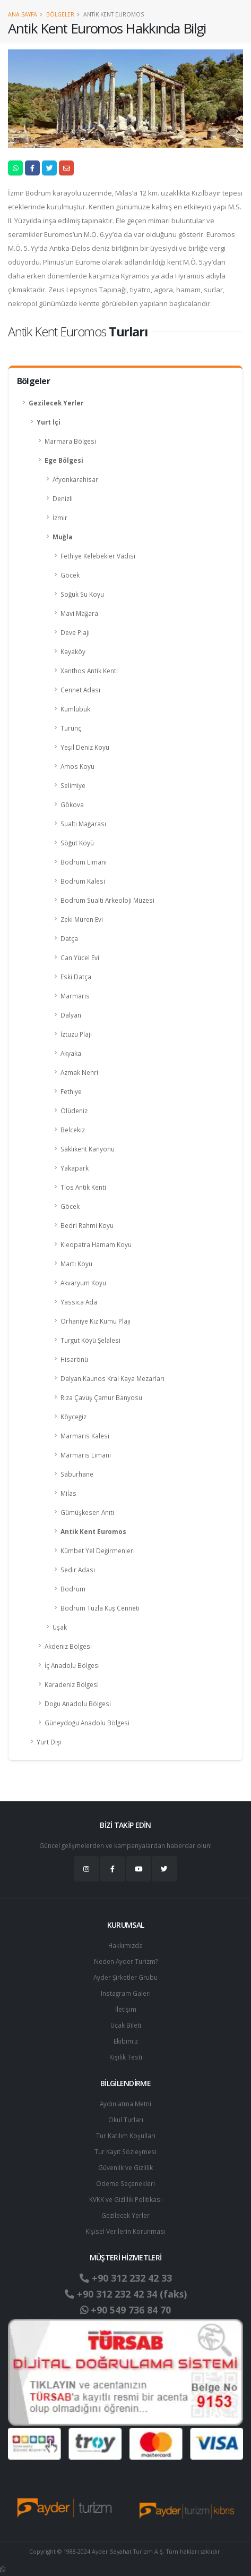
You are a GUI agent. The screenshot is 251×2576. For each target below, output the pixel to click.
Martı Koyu (76, 1263)
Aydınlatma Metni (125, 2103)
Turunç (70, 728)
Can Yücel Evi (79, 957)
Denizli (63, 498)
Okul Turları (125, 2119)
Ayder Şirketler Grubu (125, 1977)
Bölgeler (60, 14)
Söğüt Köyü (77, 842)
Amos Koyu (77, 766)
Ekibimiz (126, 2041)
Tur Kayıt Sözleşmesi (125, 2151)
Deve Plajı (75, 632)
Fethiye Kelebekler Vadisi (97, 556)
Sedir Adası (77, 1569)
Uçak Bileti (125, 2025)
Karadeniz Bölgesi (72, 1684)
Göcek (70, 575)
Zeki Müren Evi (81, 919)
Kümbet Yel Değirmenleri (97, 1550)
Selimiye (72, 785)
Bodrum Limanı (83, 862)
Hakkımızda (125, 1945)
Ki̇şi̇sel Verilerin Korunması (125, 2231)
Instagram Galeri (126, 1993)
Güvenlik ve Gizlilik (125, 2167)
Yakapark (74, 1168)
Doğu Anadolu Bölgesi (78, 1703)
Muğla (63, 536)
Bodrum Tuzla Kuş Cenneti (100, 1608)
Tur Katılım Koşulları (125, 2135)
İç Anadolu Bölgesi (72, 1665)
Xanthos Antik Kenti (89, 670)
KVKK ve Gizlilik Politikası (125, 2199)
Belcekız (72, 1129)
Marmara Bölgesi (70, 441)
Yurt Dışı (49, 1742)
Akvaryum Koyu (83, 1282)
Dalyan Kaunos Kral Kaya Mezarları (112, 1378)
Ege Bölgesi (64, 460)
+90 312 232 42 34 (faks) (126, 2293)
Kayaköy (72, 651)
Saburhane (76, 1474)
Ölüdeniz (74, 1110)
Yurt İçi (48, 422)
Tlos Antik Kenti (83, 1187)
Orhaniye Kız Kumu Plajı (95, 1321)
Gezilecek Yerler (56, 403)
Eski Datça (75, 976)
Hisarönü (74, 1359)
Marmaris (75, 996)
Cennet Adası (80, 689)
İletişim (125, 2009)
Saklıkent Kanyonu (87, 1149)
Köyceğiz (73, 1416)
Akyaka (70, 1053)
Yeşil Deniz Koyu (84, 747)
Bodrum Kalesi (82, 881)
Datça (69, 938)
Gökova (72, 804)
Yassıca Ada (78, 1302)
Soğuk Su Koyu (82, 594)
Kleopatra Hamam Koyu (96, 1244)
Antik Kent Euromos (93, 1531)
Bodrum (72, 1588)
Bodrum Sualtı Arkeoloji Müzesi (107, 900)
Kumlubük (75, 709)
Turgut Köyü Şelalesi (90, 1340)
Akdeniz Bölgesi (68, 1646)
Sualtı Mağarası (83, 823)
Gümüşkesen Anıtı (87, 1512)
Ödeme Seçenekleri (125, 2183)
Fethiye (71, 1091)
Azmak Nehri (79, 1072)
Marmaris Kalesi (84, 1435)
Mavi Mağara (79, 613)
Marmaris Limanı (85, 1455)
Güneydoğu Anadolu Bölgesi (87, 1722)
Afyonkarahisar (75, 479)
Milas (68, 1493)
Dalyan (70, 1015)
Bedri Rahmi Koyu (87, 1225)
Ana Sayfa (22, 14)
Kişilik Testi (125, 2057)
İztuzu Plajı (76, 1034)
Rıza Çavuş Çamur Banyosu (101, 1397)
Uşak (60, 1627)
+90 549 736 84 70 (125, 2309)
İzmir (60, 517)
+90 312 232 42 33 (126, 2278)
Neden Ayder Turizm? (126, 1961)
